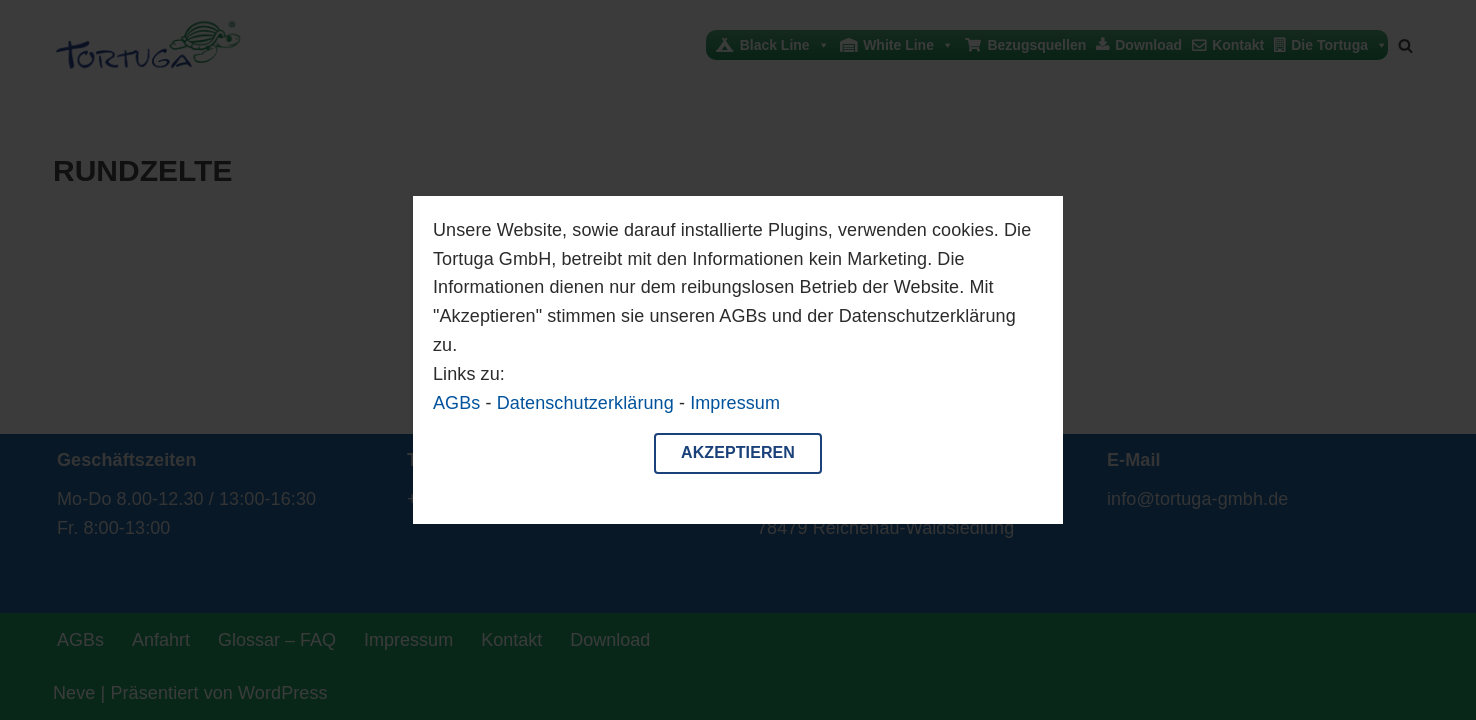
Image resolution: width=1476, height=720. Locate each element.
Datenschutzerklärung (585, 403)
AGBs (456, 403)
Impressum (735, 403)
